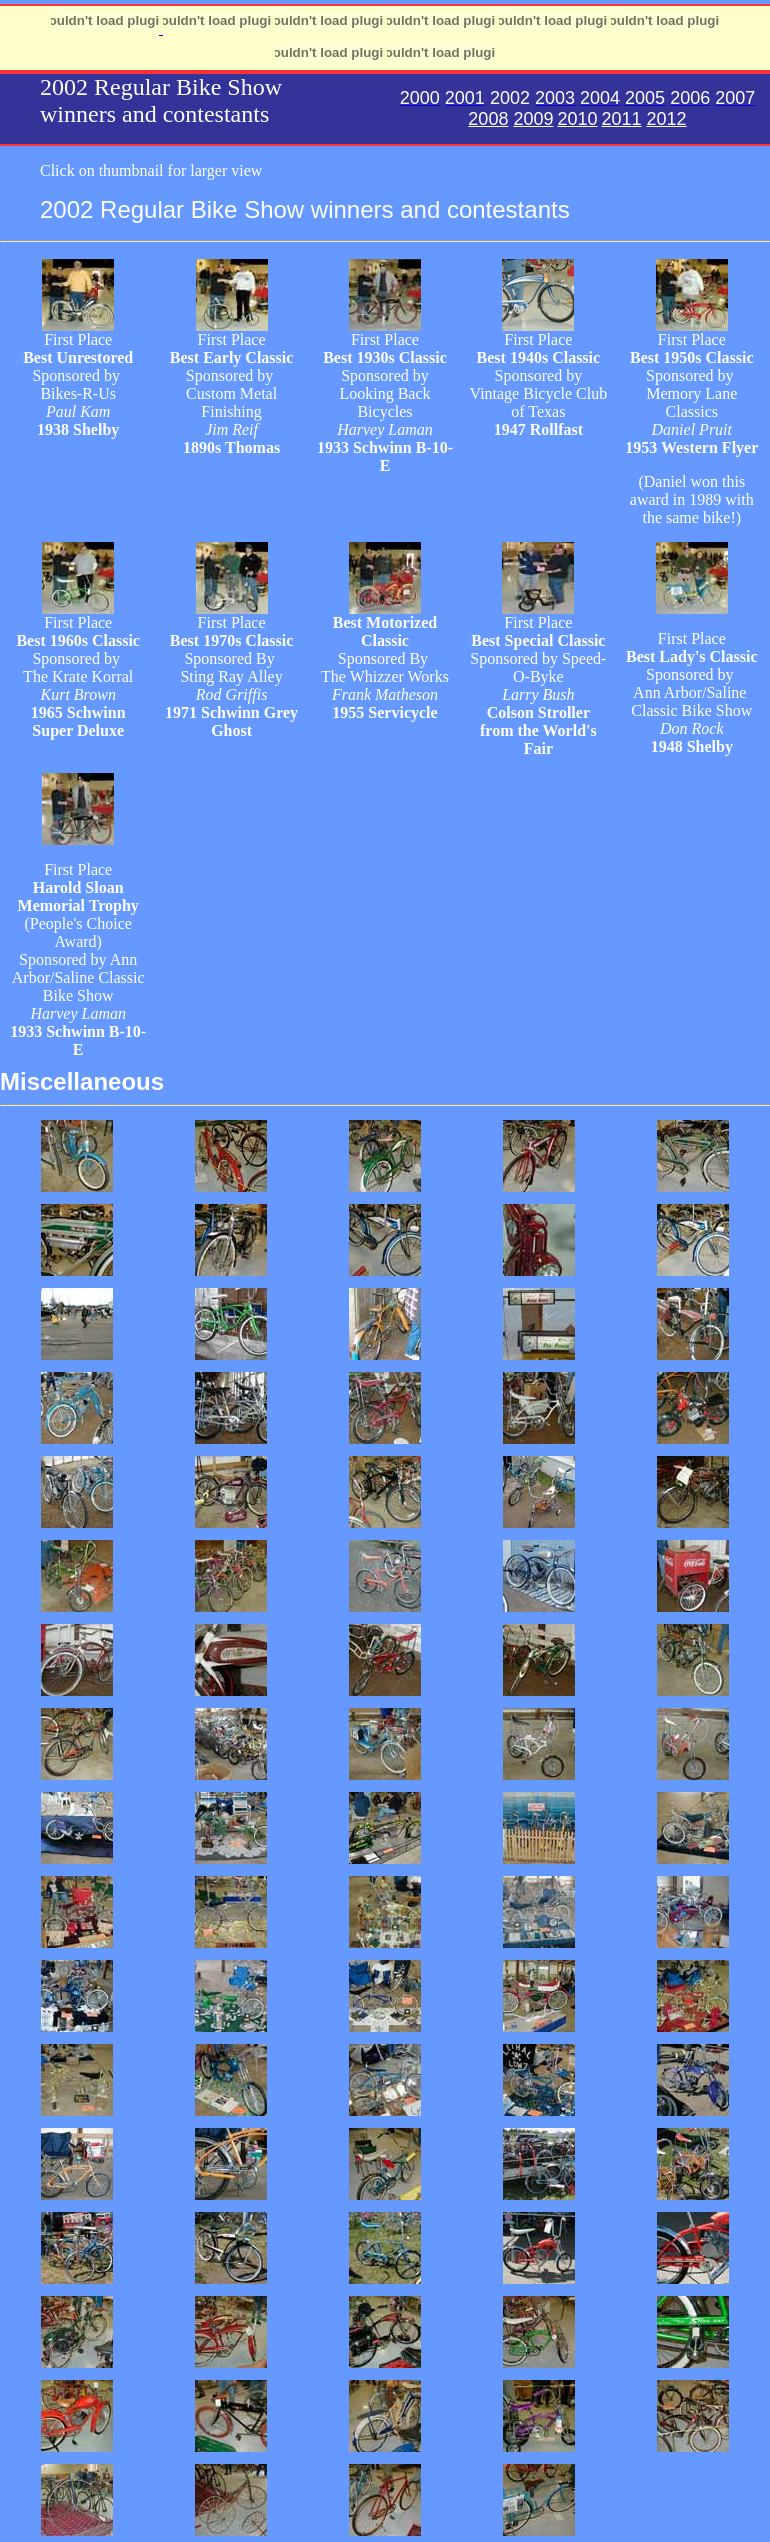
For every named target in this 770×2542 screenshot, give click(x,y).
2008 (488, 119)
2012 (667, 119)
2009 (533, 119)
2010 (577, 119)
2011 (622, 119)
